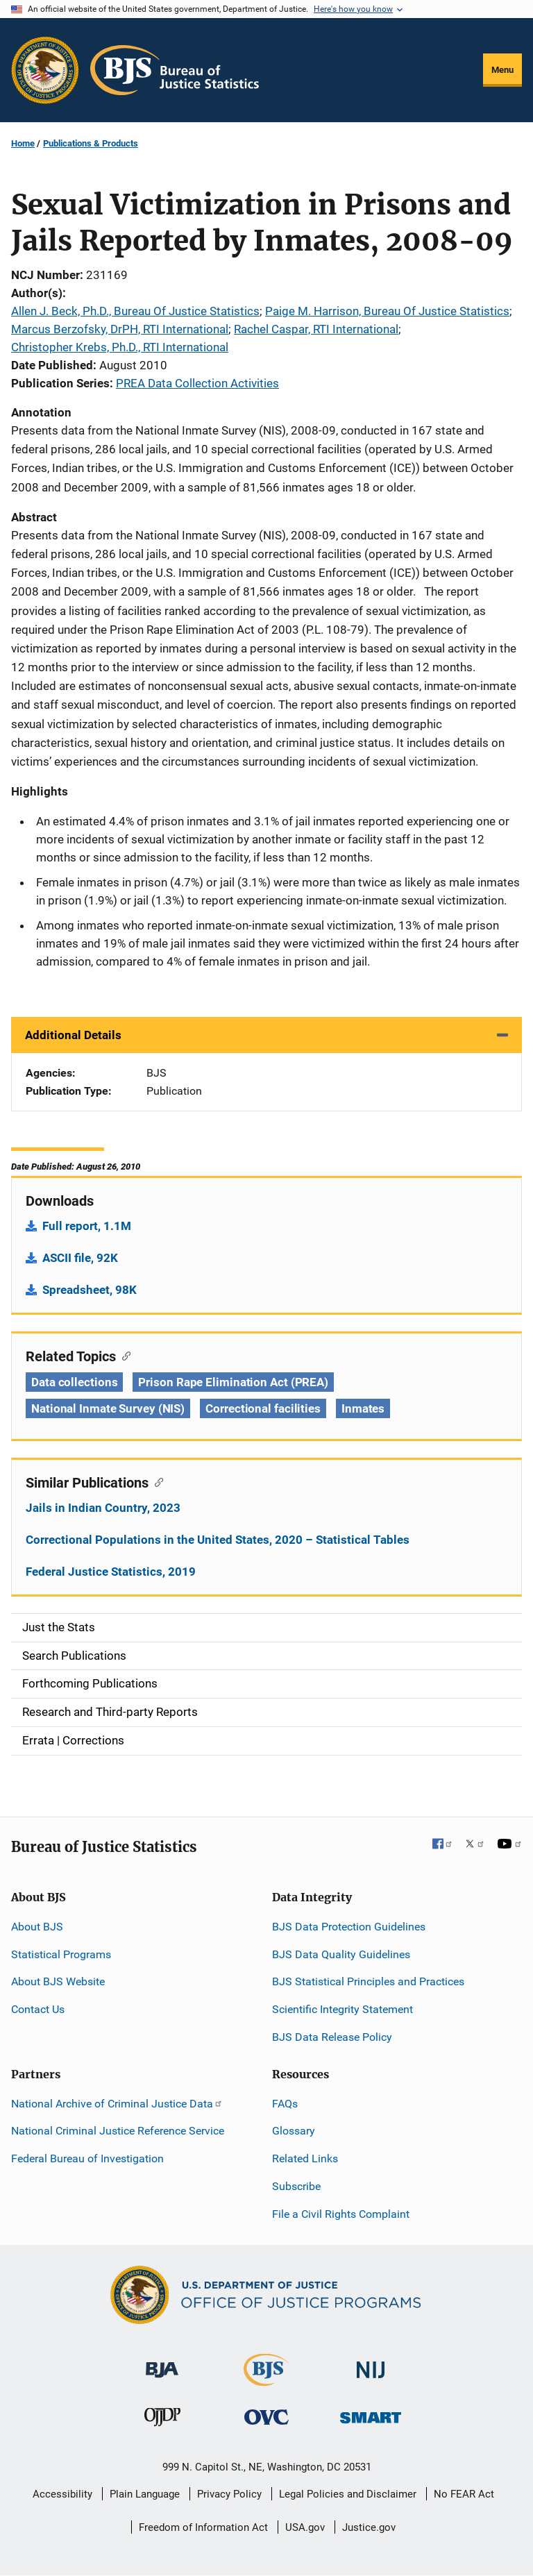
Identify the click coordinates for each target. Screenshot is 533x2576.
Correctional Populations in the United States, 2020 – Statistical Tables (217, 1540)
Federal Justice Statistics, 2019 (111, 1572)
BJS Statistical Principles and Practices (368, 1981)
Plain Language (145, 2494)
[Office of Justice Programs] (45, 70)
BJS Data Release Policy (332, 2037)
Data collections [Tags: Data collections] (74, 1382)
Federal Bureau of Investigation (87, 2158)
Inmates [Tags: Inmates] (362, 1408)
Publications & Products (90, 143)
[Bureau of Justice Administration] (162, 2362)
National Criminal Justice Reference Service (117, 2130)
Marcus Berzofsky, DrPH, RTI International (119, 329)
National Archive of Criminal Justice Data (117, 2103)
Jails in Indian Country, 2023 (103, 1508)
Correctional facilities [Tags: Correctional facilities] (263, 1408)
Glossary (293, 2130)
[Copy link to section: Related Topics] (123, 1355)
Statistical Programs (61, 1954)
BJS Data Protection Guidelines (348, 1926)
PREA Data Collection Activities (197, 383)
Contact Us (38, 2009)
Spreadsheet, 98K (89, 1290)
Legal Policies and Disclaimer (347, 2494)
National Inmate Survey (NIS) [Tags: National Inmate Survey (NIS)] (108, 1408)
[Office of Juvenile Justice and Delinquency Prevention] (162, 2420)
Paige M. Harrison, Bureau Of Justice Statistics (387, 311)
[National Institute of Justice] (370, 2363)
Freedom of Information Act (203, 2527)
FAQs (285, 2103)
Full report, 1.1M (86, 1226)
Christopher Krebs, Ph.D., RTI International (119, 347)
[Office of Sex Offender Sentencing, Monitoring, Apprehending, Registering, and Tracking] (370, 2414)
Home (23, 143)
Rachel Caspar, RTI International (316, 329)
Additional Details (73, 1035)
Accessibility (62, 2494)
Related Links (305, 2158)
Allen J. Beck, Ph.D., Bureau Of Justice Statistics (135, 311)
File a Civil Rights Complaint (340, 2214)
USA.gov (305, 2527)
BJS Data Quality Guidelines (341, 1954)
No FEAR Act (464, 2494)
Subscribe (296, 2186)
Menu (502, 70)
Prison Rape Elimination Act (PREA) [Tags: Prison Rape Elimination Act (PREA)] (233, 1382)
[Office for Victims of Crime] (266, 2416)
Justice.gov (369, 2527)
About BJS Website (58, 1981)
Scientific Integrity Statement (342, 2009)
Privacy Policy (229, 2494)
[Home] (174, 70)
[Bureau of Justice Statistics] (266, 2379)
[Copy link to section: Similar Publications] (156, 1481)
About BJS (37, 1926)
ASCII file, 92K (80, 1258)
